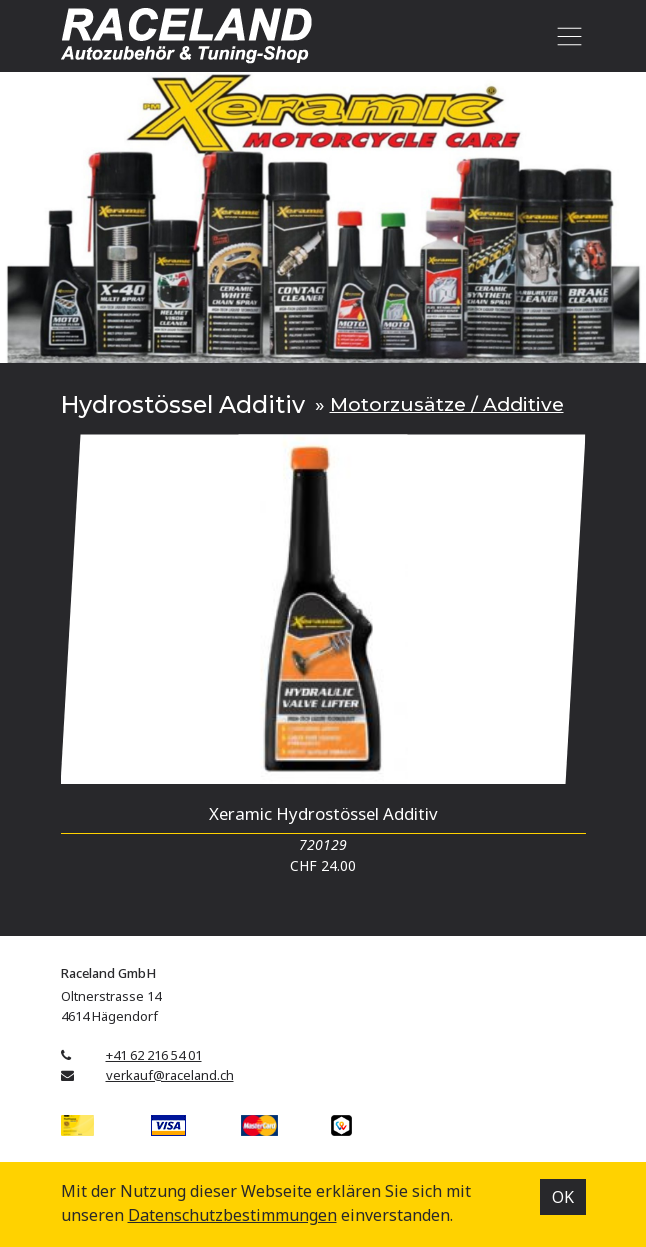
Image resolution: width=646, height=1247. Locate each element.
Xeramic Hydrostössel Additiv (323, 813)
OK (563, 1197)
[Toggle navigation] (566, 36)
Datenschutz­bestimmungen (232, 1215)
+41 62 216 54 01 (154, 1055)
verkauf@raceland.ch (170, 1075)
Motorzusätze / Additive (447, 404)
